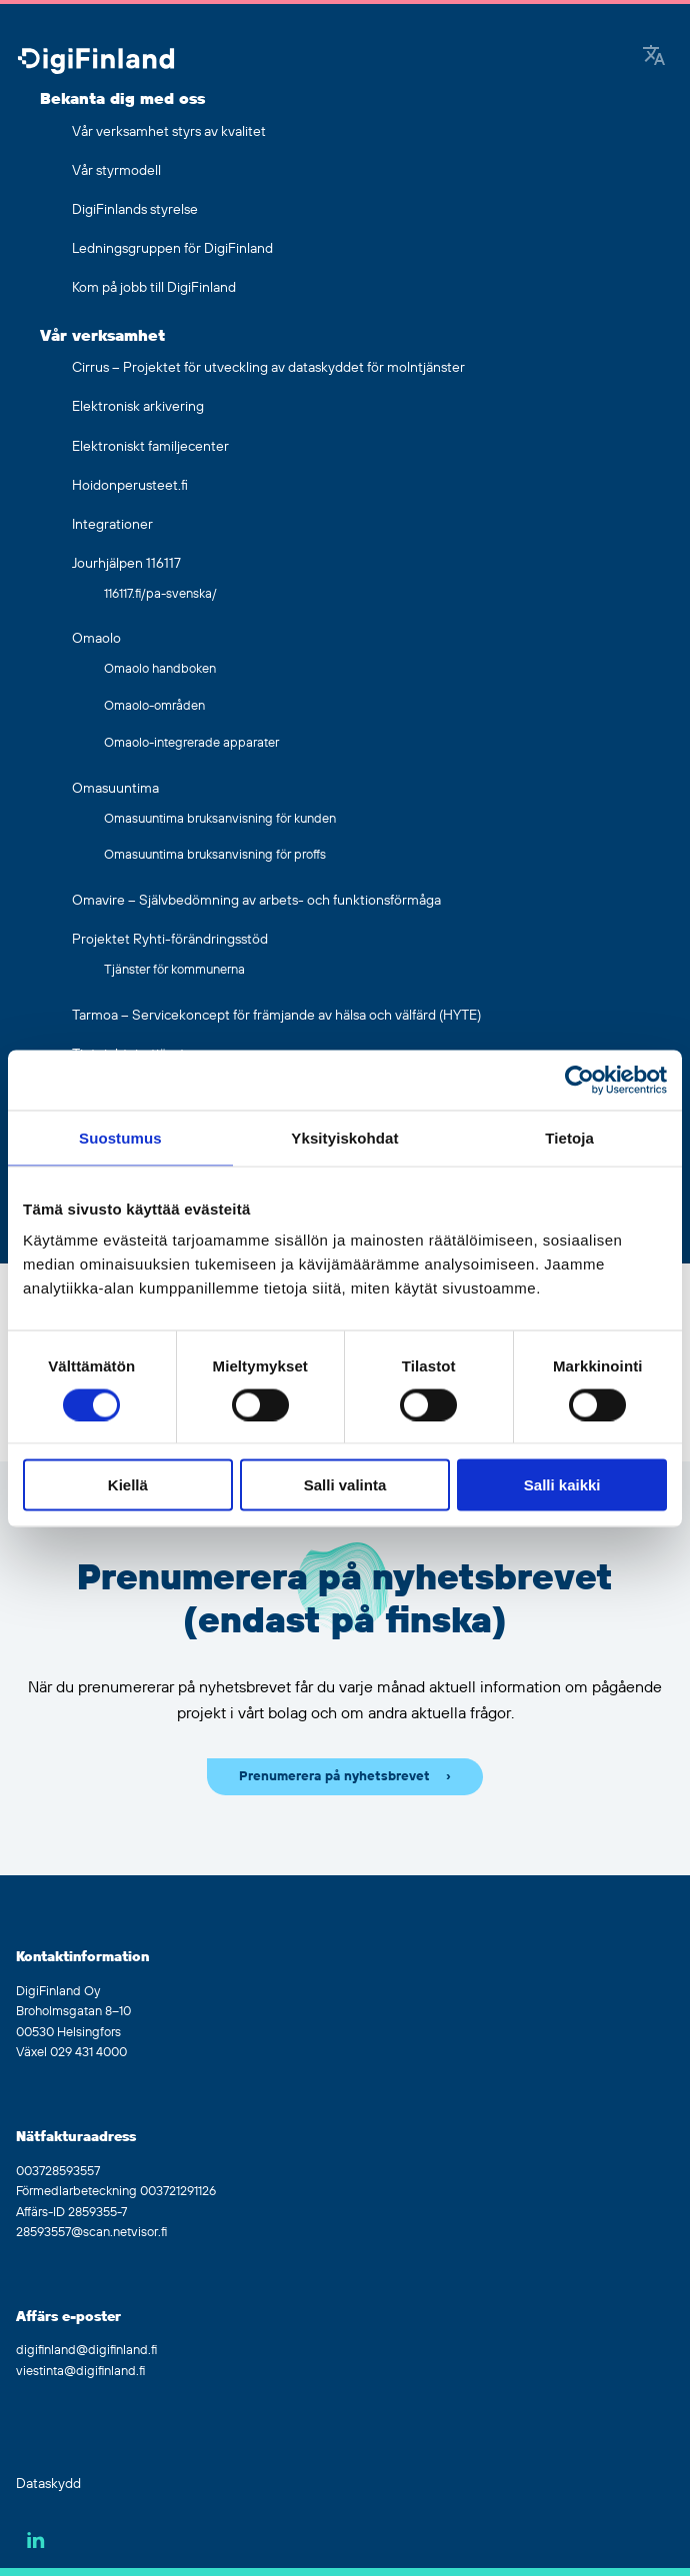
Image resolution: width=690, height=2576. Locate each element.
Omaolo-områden (154, 706)
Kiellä (128, 1484)
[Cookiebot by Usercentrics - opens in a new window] (579, 1080)
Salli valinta (345, 1484)
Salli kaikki (562, 1484)
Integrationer (112, 525)
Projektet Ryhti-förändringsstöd (170, 940)
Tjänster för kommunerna (174, 970)
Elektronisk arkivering (138, 407)
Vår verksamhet (102, 336)
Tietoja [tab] (569, 1137)
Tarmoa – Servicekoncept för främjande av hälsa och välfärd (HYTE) (276, 1016)
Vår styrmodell (116, 171)
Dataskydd (48, 2484)
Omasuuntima (115, 789)
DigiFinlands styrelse (135, 210)
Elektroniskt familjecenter (150, 447)
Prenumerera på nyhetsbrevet (334, 1776)
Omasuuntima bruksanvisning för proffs (215, 855)
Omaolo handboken (160, 669)
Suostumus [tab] (120, 1137)
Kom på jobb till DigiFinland (154, 288)
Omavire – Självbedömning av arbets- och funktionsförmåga (256, 901)
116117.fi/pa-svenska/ (160, 594)
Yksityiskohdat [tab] (344, 1137)
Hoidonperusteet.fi (130, 486)
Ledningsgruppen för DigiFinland (172, 249)
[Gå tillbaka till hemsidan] (96, 62)
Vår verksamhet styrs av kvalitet (169, 132)
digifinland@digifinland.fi (86, 2350)
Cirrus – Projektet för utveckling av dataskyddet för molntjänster (268, 368)
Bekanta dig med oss (122, 99)
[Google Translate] (654, 57)
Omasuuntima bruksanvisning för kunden (220, 819)
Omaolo (96, 639)
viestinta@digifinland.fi (80, 2371)
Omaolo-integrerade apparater (191, 743)
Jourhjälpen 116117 (126, 564)
